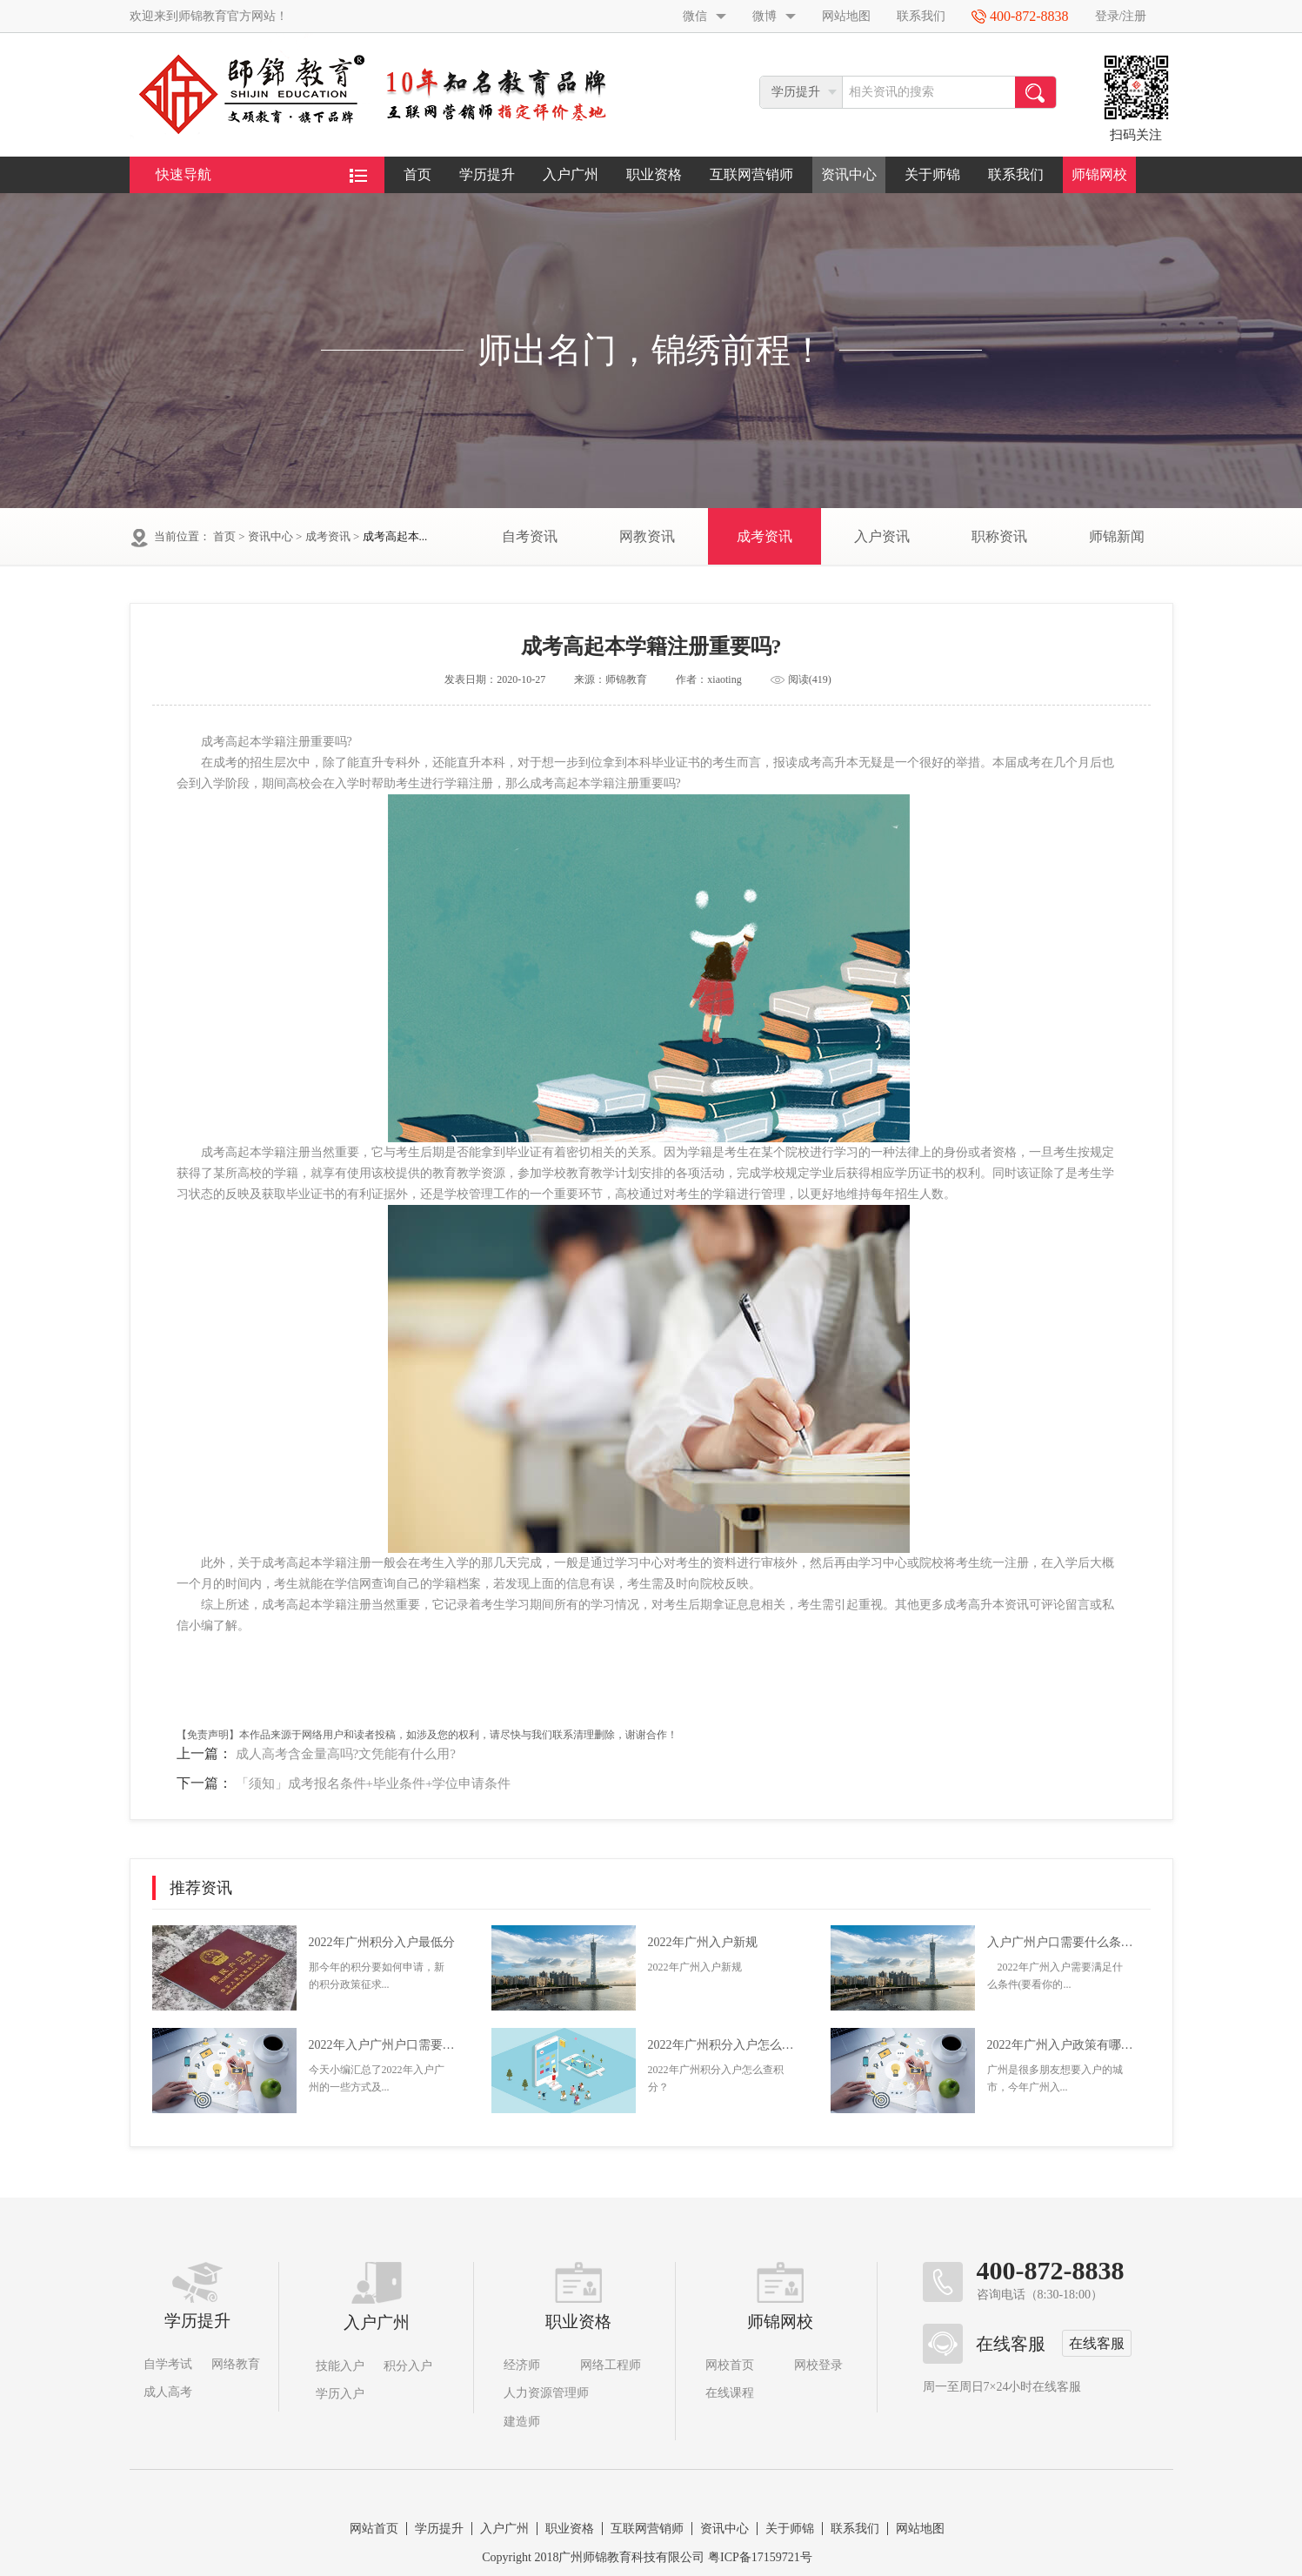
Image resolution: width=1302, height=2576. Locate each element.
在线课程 (729, 2392)
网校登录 (818, 2365)
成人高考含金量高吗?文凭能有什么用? (346, 1754)
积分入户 (408, 2365)
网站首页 (374, 2528)
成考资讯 (328, 536)
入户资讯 (882, 536)
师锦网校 (1099, 174)
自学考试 (168, 2364)
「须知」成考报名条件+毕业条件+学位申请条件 (373, 1783)
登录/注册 (1121, 16)
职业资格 (654, 174)
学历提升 (487, 174)
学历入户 (340, 2393)
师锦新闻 (1117, 536)
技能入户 (340, 2365)
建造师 (522, 2421)
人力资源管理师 (546, 2392)
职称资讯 (999, 536)
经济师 (522, 2365)
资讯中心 (849, 174)
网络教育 (235, 2364)
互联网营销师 (751, 174)
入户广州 (570, 174)
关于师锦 (932, 174)
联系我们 (921, 16)
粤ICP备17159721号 (760, 2557)
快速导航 (261, 175)
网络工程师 (610, 2365)
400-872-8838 (1051, 2271)
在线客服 (1097, 2343)
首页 (417, 174)
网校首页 (729, 2365)
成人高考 (168, 2392)
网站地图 (846, 16)
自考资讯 (530, 536)
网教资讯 (647, 536)
